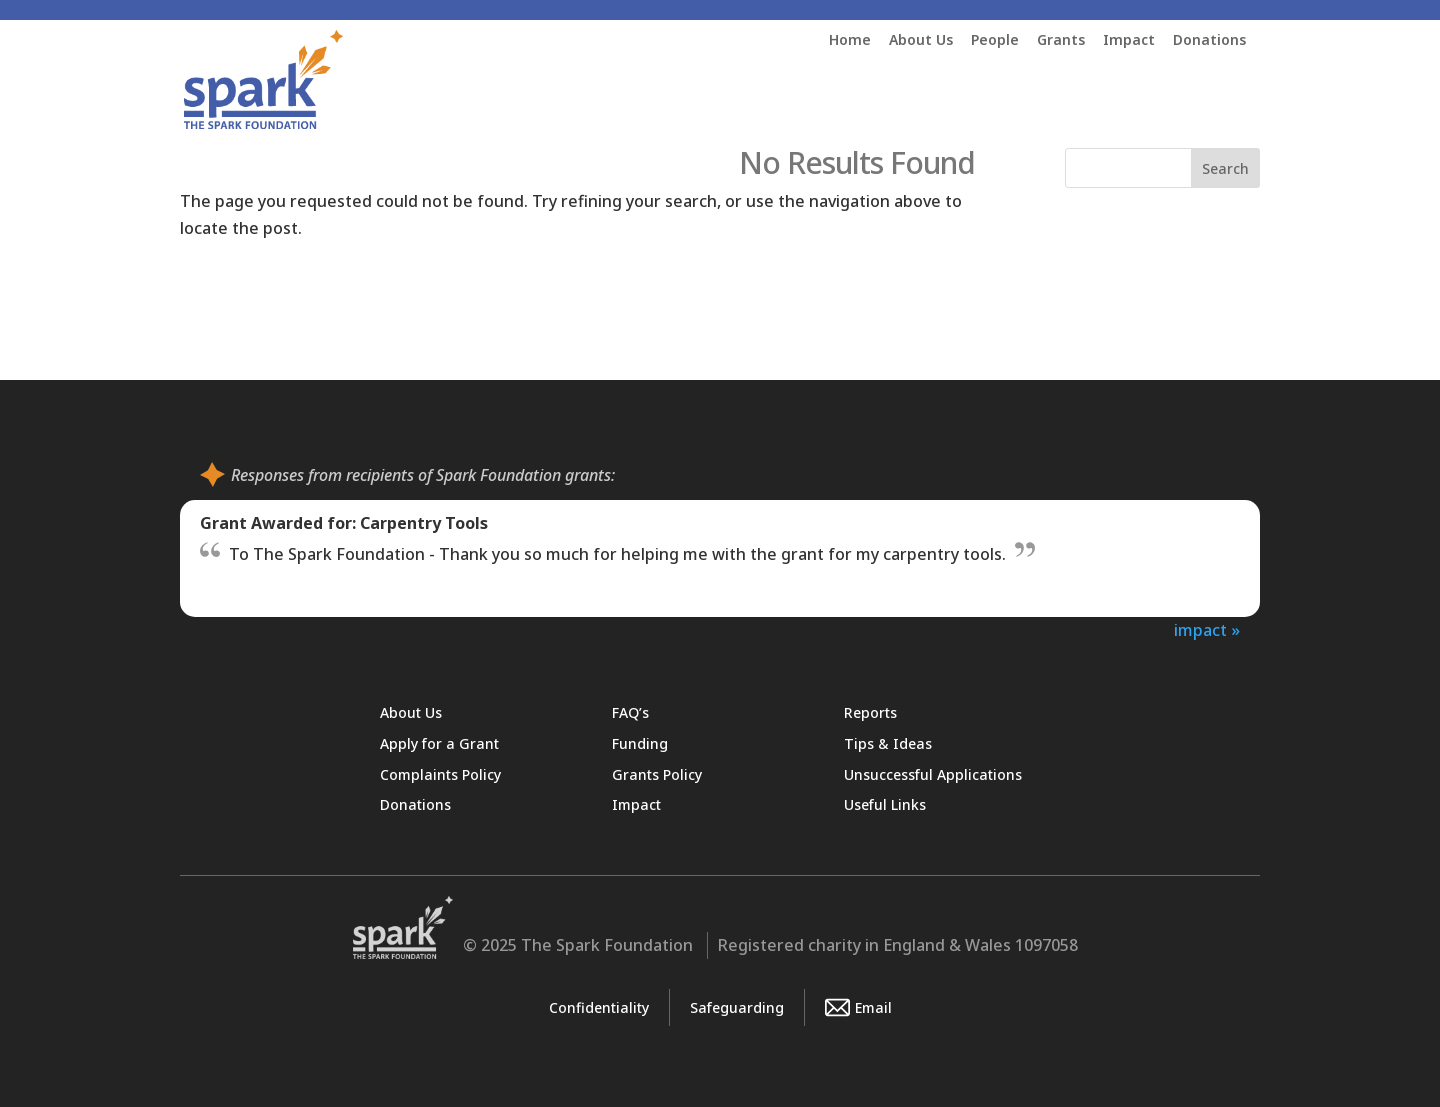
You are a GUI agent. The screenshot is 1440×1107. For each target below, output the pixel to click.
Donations (1209, 41)
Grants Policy (657, 774)
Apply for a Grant (439, 743)
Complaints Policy (440, 774)
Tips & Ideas (888, 743)
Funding (640, 743)
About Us (921, 41)
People (995, 41)
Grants (1061, 41)
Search (1225, 168)
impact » (1207, 630)
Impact (1129, 41)
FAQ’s (630, 712)
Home (850, 41)
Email (858, 1007)
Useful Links (885, 804)
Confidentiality (599, 1007)
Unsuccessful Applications (933, 774)
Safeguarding (737, 1007)
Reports (870, 712)
